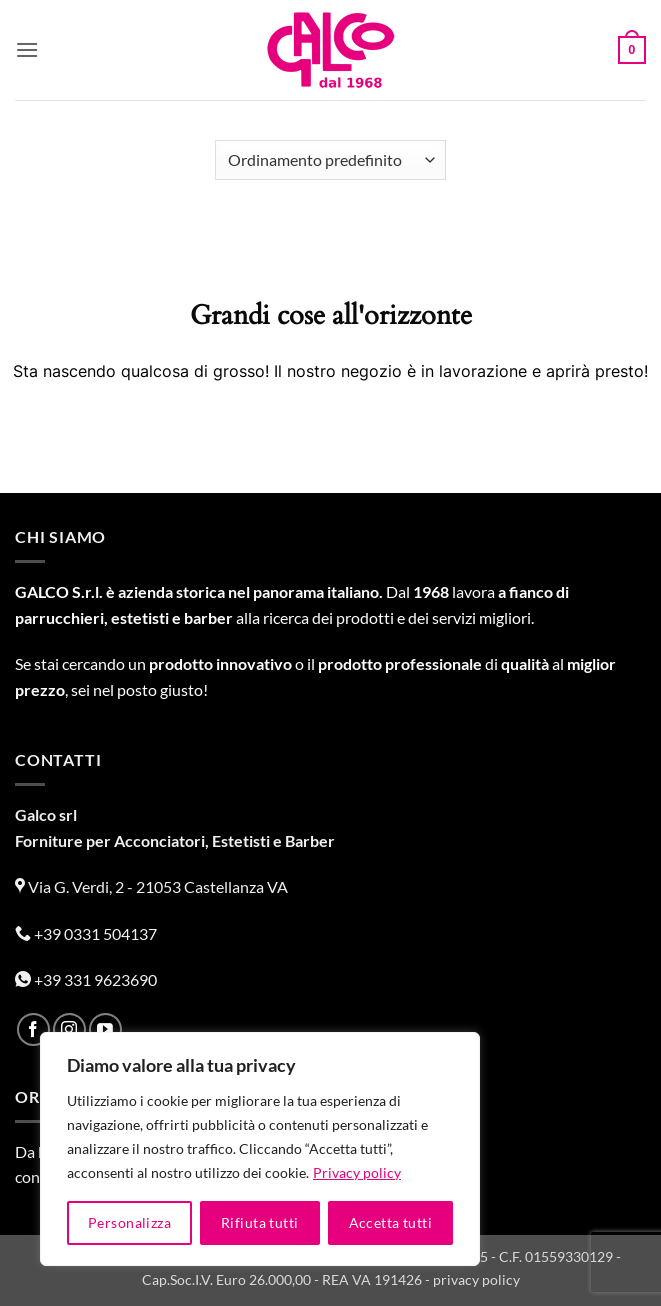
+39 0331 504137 (86, 933)
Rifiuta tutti (259, 1222)
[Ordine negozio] (330, 160)
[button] (27, 49)
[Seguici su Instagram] (69, 1029)
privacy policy (476, 1279)
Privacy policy (357, 1172)
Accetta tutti (390, 1222)
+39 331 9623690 (86, 979)
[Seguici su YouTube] (105, 1029)
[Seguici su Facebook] (33, 1029)
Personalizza (129, 1222)
